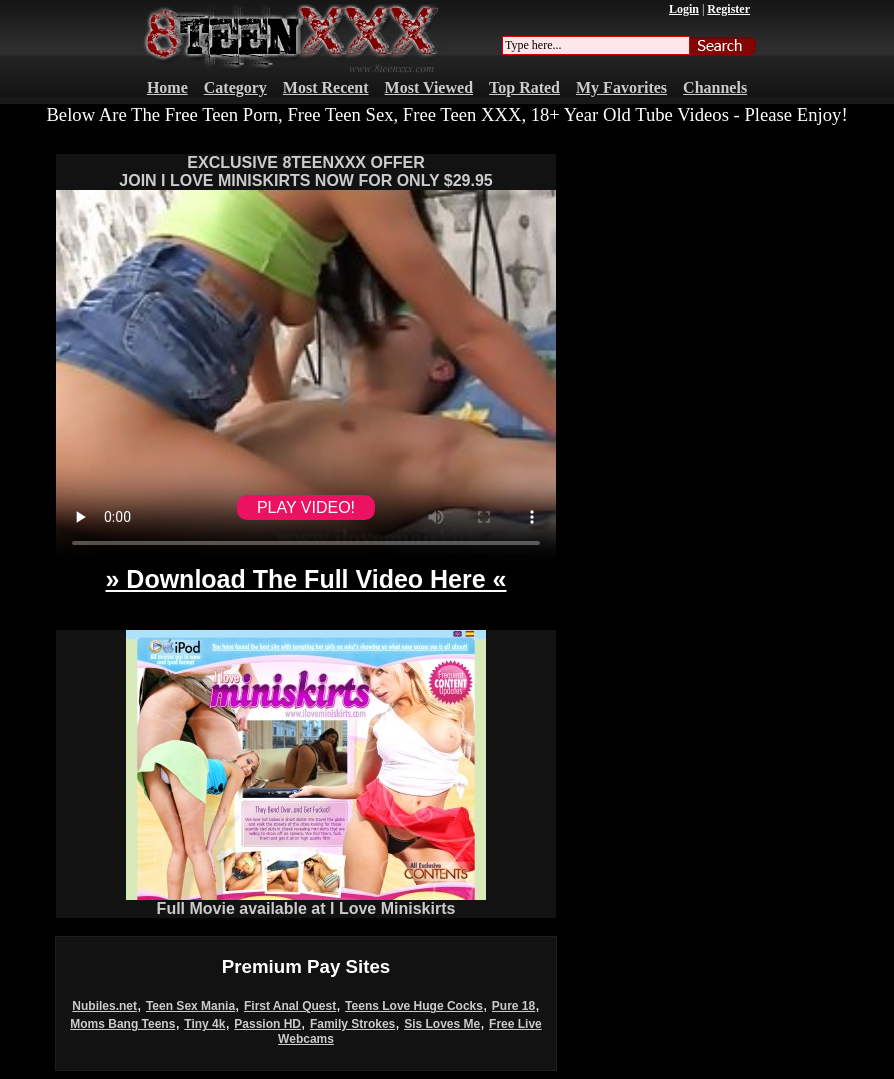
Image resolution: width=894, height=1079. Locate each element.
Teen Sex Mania (190, 1006)
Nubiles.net (104, 1006)
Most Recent (326, 87)
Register (728, 9)
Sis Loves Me (442, 1024)
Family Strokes (352, 1024)
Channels (715, 87)
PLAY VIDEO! (306, 507)
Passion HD (267, 1024)
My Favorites (621, 87)
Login (684, 9)
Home (167, 87)
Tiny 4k (204, 1024)
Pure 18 (513, 1006)
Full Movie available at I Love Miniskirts (306, 901)
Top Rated (524, 87)
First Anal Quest (290, 1006)
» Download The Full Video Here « (305, 579)
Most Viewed (429, 87)
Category (235, 87)
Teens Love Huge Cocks (414, 1006)
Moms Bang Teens (122, 1024)
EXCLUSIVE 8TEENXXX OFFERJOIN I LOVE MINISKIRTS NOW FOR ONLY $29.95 (305, 171)
